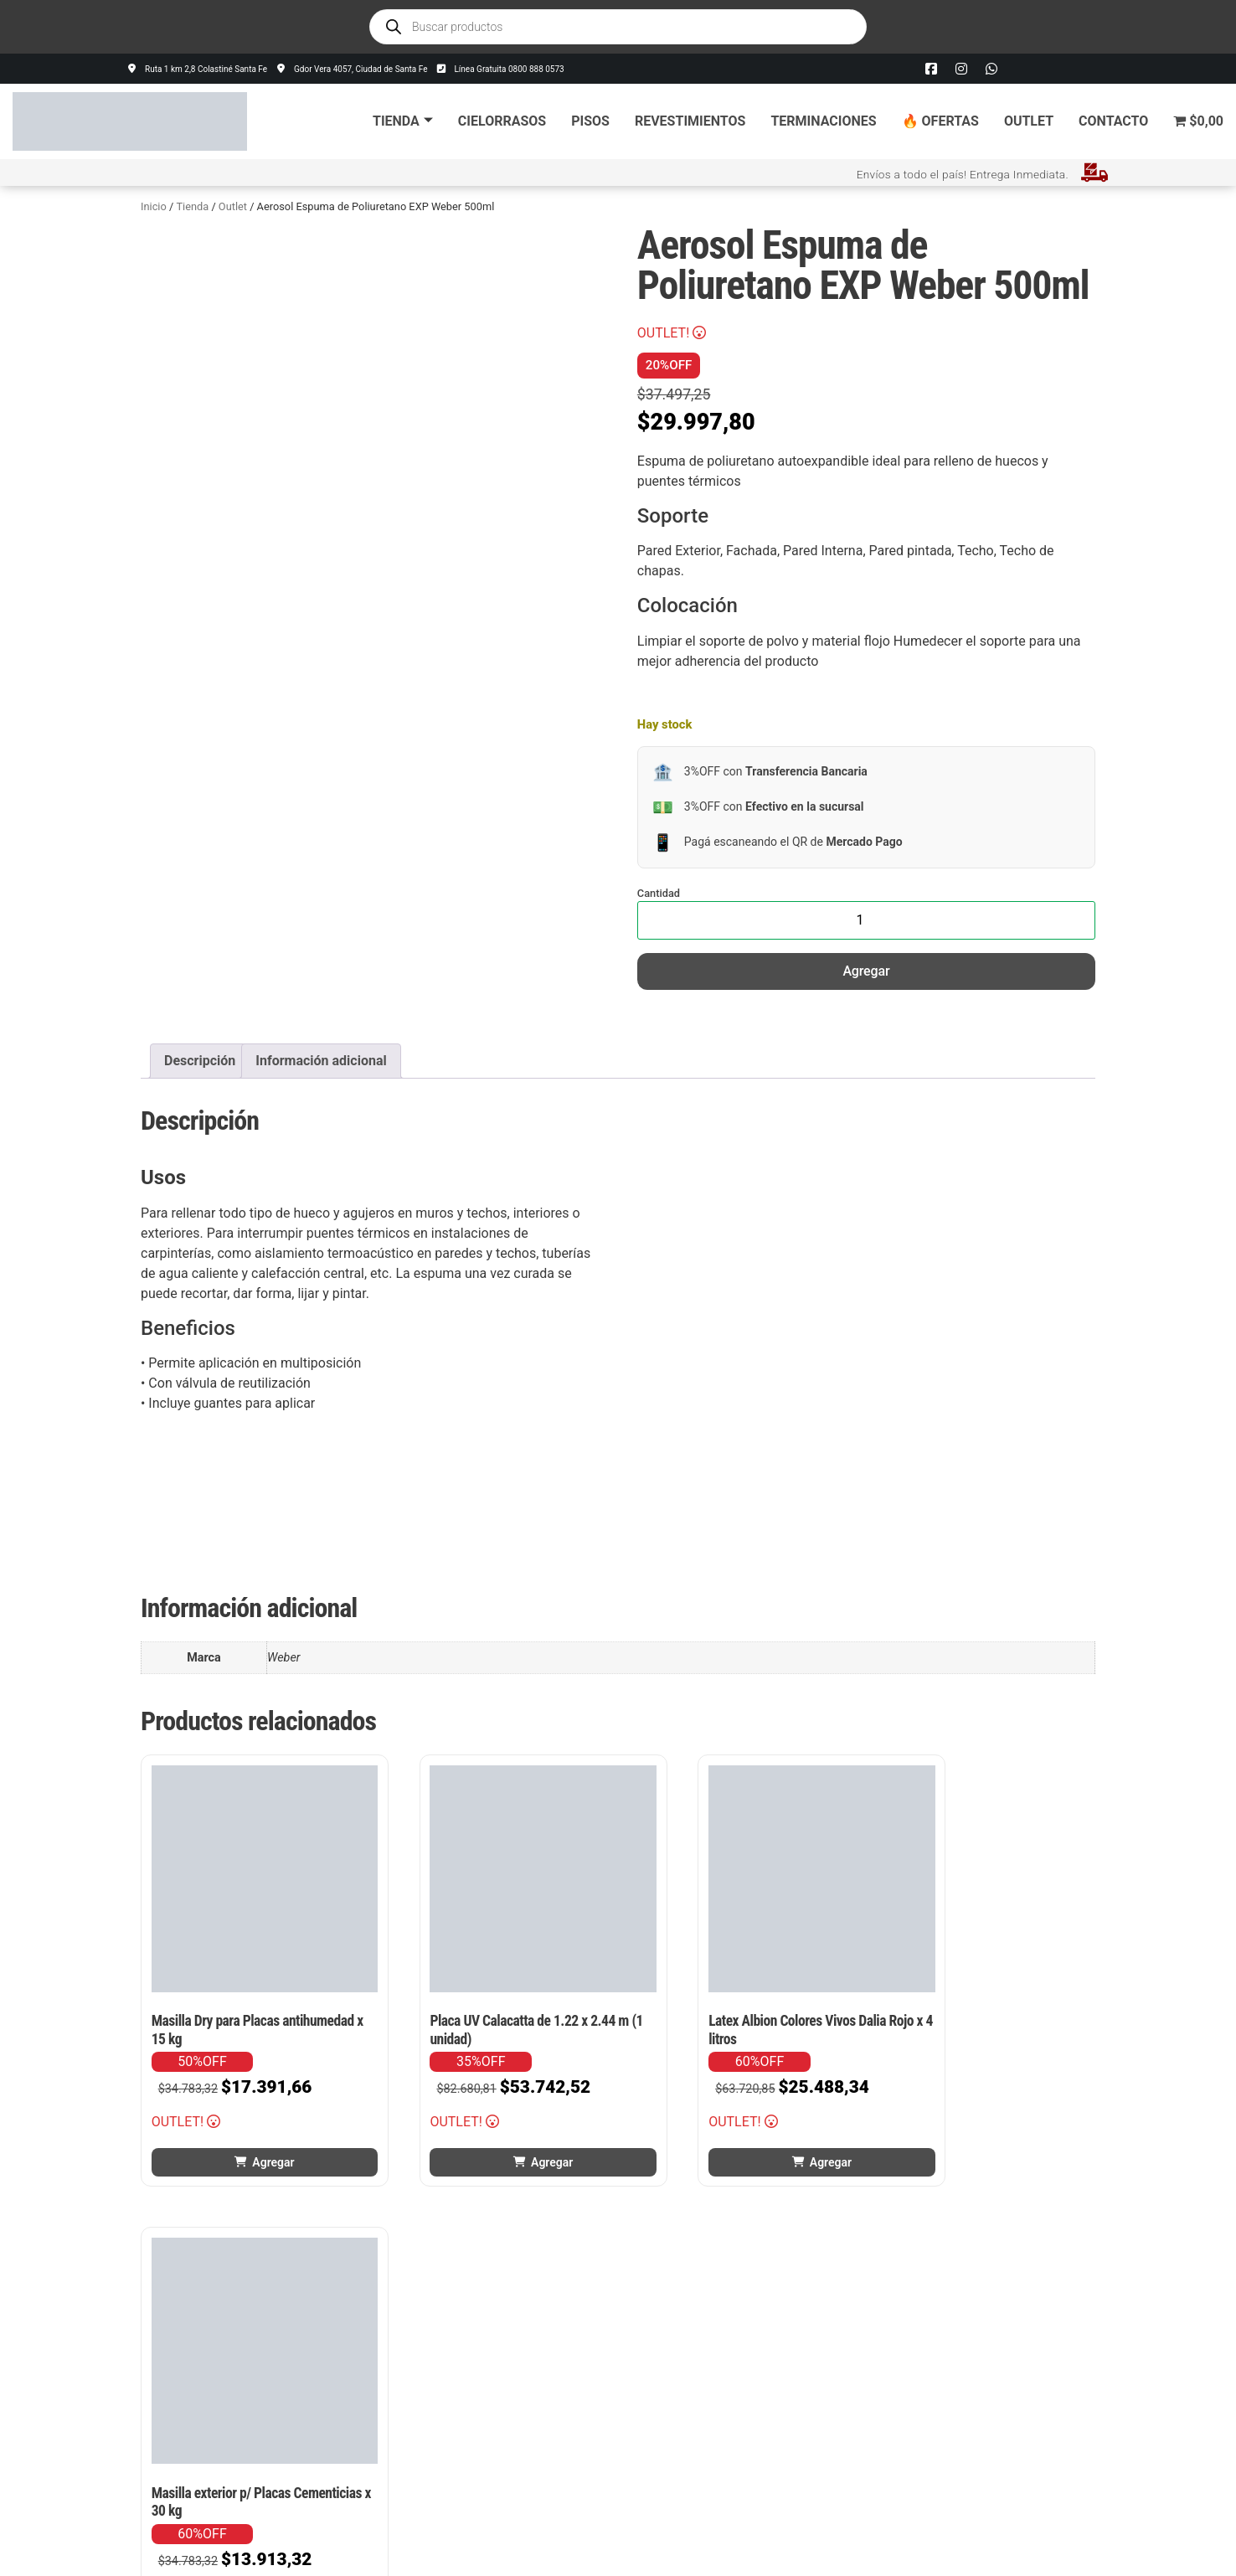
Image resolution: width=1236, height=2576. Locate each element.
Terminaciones (823, 121)
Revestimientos (690, 121)
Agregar (865, 971)
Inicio (154, 206)
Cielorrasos (502, 121)
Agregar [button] (255, 2124)
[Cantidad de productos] (866, 920)
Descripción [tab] (199, 1061)
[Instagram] (961, 68)
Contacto (1113, 121)
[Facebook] (931, 68)
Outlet (1028, 121)
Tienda (403, 121)
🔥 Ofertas (940, 121)
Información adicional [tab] (320, 1061)
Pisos (590, 121)
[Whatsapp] (991, 68)
